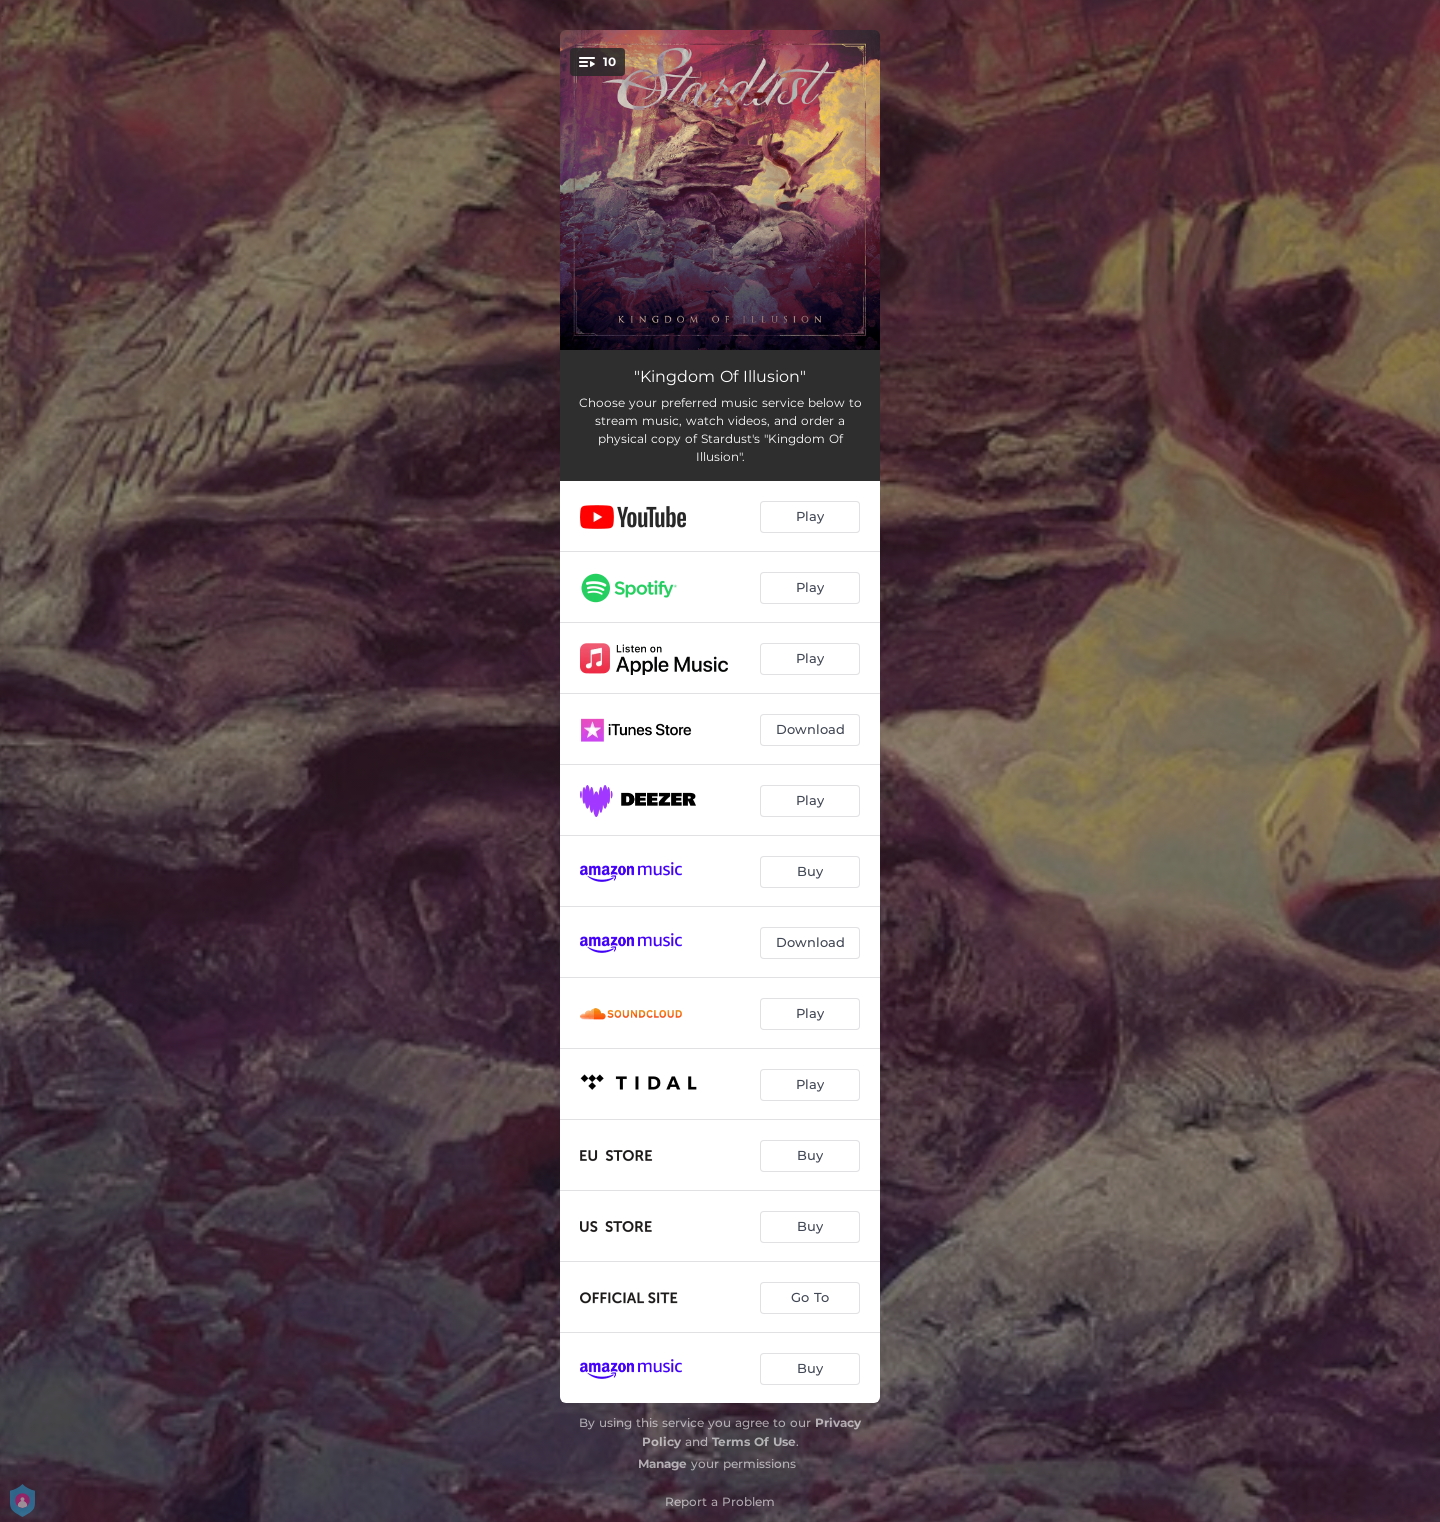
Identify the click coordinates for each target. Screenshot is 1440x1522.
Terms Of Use (754, 1441)
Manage (662, 1463)
